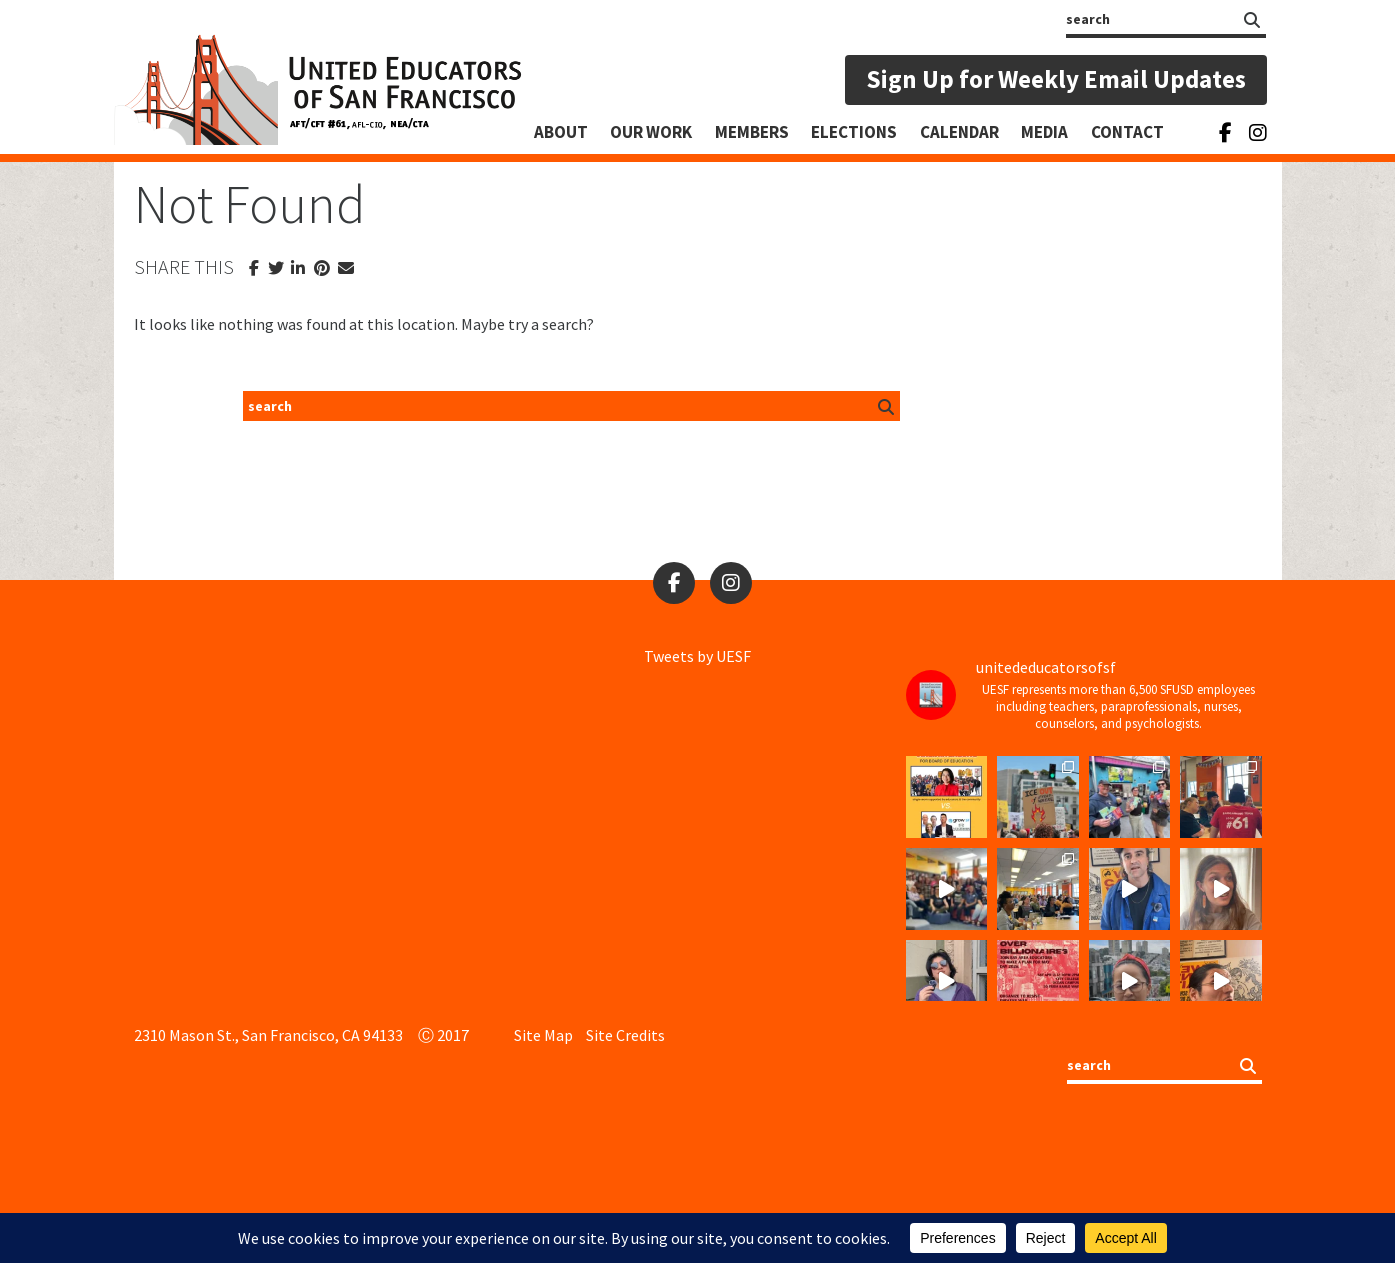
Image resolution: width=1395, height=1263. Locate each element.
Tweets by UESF (697, 656)
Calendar (959, 132)
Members (752, 132)
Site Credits (625, 1035)
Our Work (651, 132)
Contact (1127, 132)
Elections (854, 132)
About (561, 132)
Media (1044, 132)
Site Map (543, 1035)
